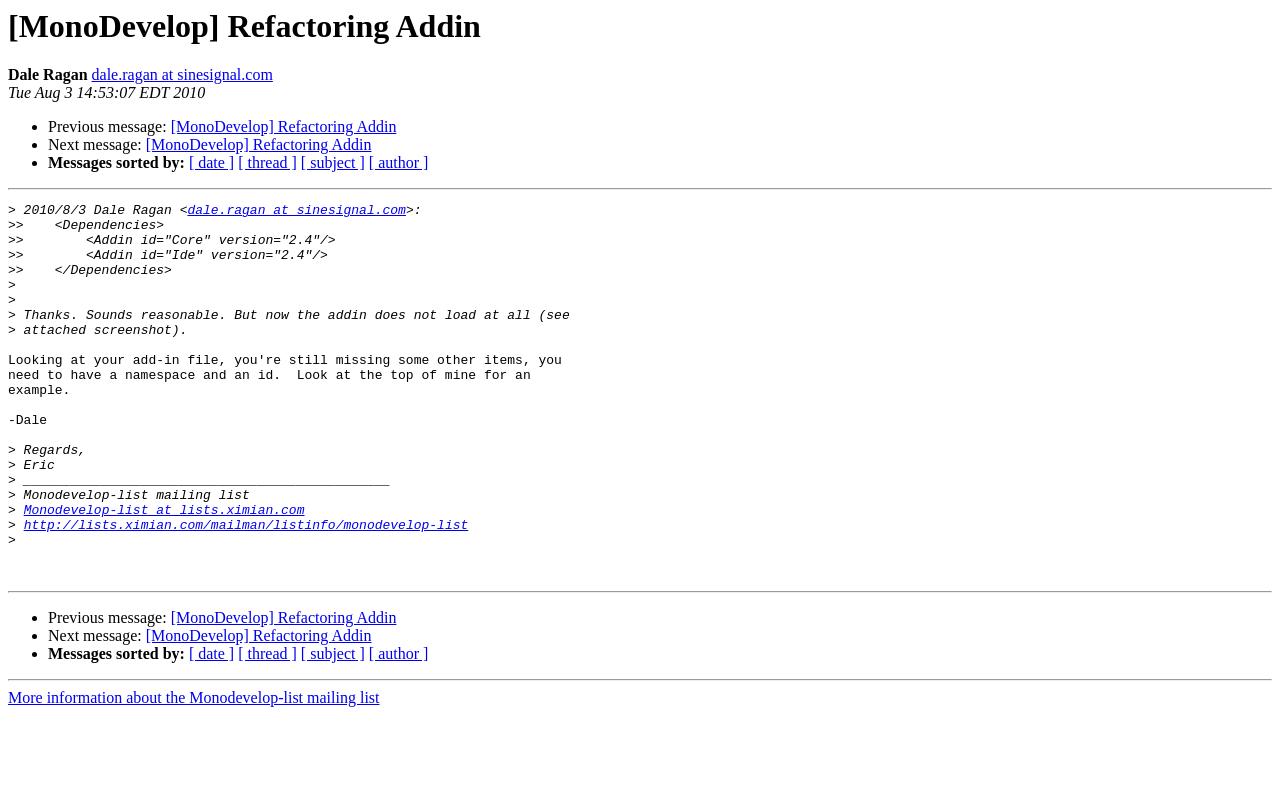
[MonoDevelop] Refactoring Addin (284, 126)
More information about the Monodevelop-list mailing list (194, 772)
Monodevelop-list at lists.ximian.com (164, 572)
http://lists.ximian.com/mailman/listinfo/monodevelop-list (246, 590)
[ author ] (399, 162)
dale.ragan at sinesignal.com (182, 74)
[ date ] (211, 162)
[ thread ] (267, 162)
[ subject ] (333, 162)
